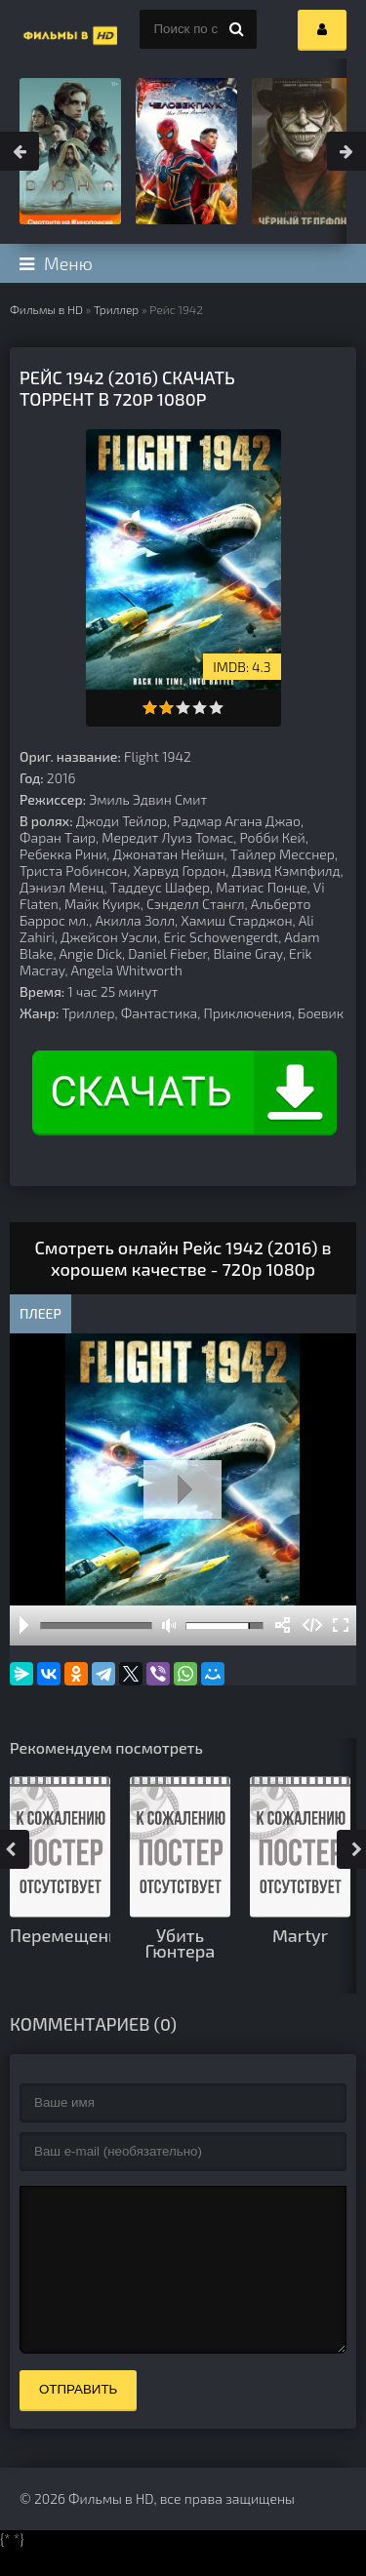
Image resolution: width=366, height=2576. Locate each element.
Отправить (78, 2418)
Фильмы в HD (46, 309)
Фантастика (159, 1013)
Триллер (116, 309)
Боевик (321, 1013)
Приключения (248, 1013)
